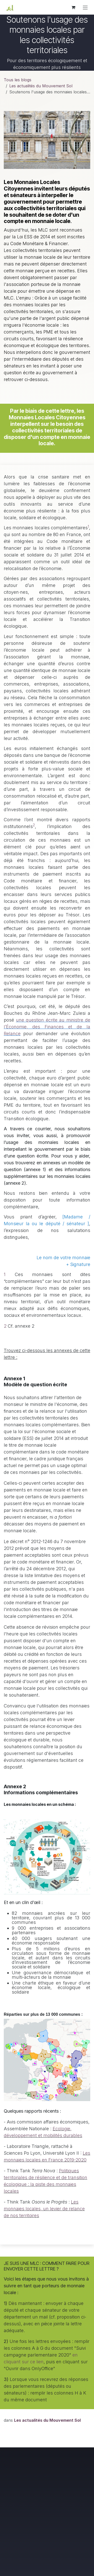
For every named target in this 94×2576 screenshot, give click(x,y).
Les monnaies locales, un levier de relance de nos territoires (44, 2208)
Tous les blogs (17, 79)
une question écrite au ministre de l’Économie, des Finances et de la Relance (47, 1026)
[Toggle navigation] (85, 7)
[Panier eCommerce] (73, 7)
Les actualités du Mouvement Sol (40, 85)
